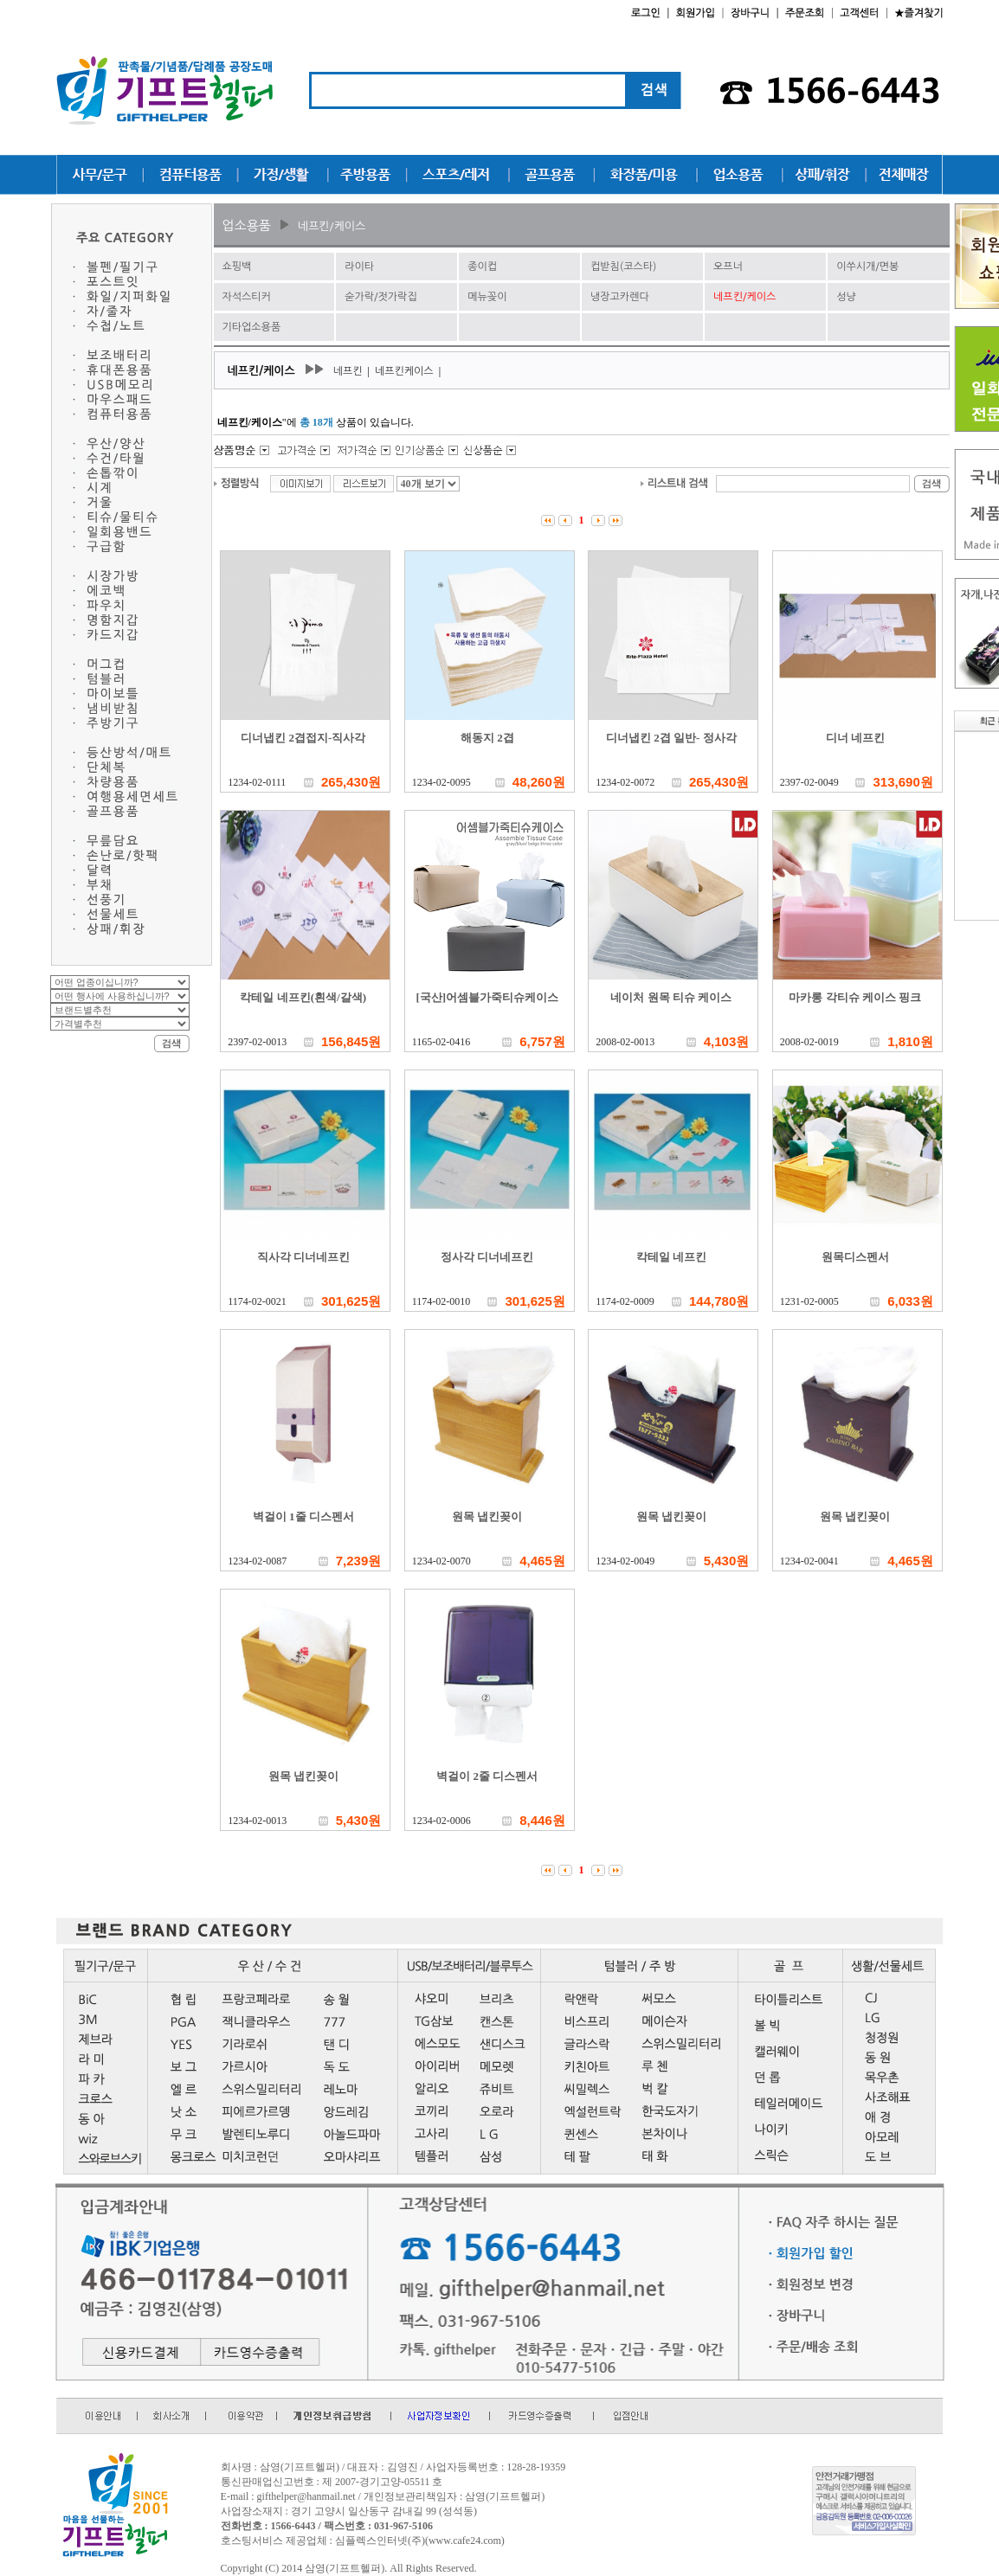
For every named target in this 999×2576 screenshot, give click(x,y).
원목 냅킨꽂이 (487, 1516)
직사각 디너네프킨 (303, 1256)
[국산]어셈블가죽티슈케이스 (487, 997)
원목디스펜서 (855, 1256)
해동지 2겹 (487, 737)
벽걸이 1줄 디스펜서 (303, 1516)
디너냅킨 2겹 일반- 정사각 (671, 737)
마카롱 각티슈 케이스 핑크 (855, 997)
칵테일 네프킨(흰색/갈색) (303, 997)
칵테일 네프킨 (671, 1256)
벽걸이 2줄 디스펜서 (487, 1776)
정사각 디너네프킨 (487, 1256)
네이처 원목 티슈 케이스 (671, 997)
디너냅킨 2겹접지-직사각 (303, 737)
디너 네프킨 (855, 737)
